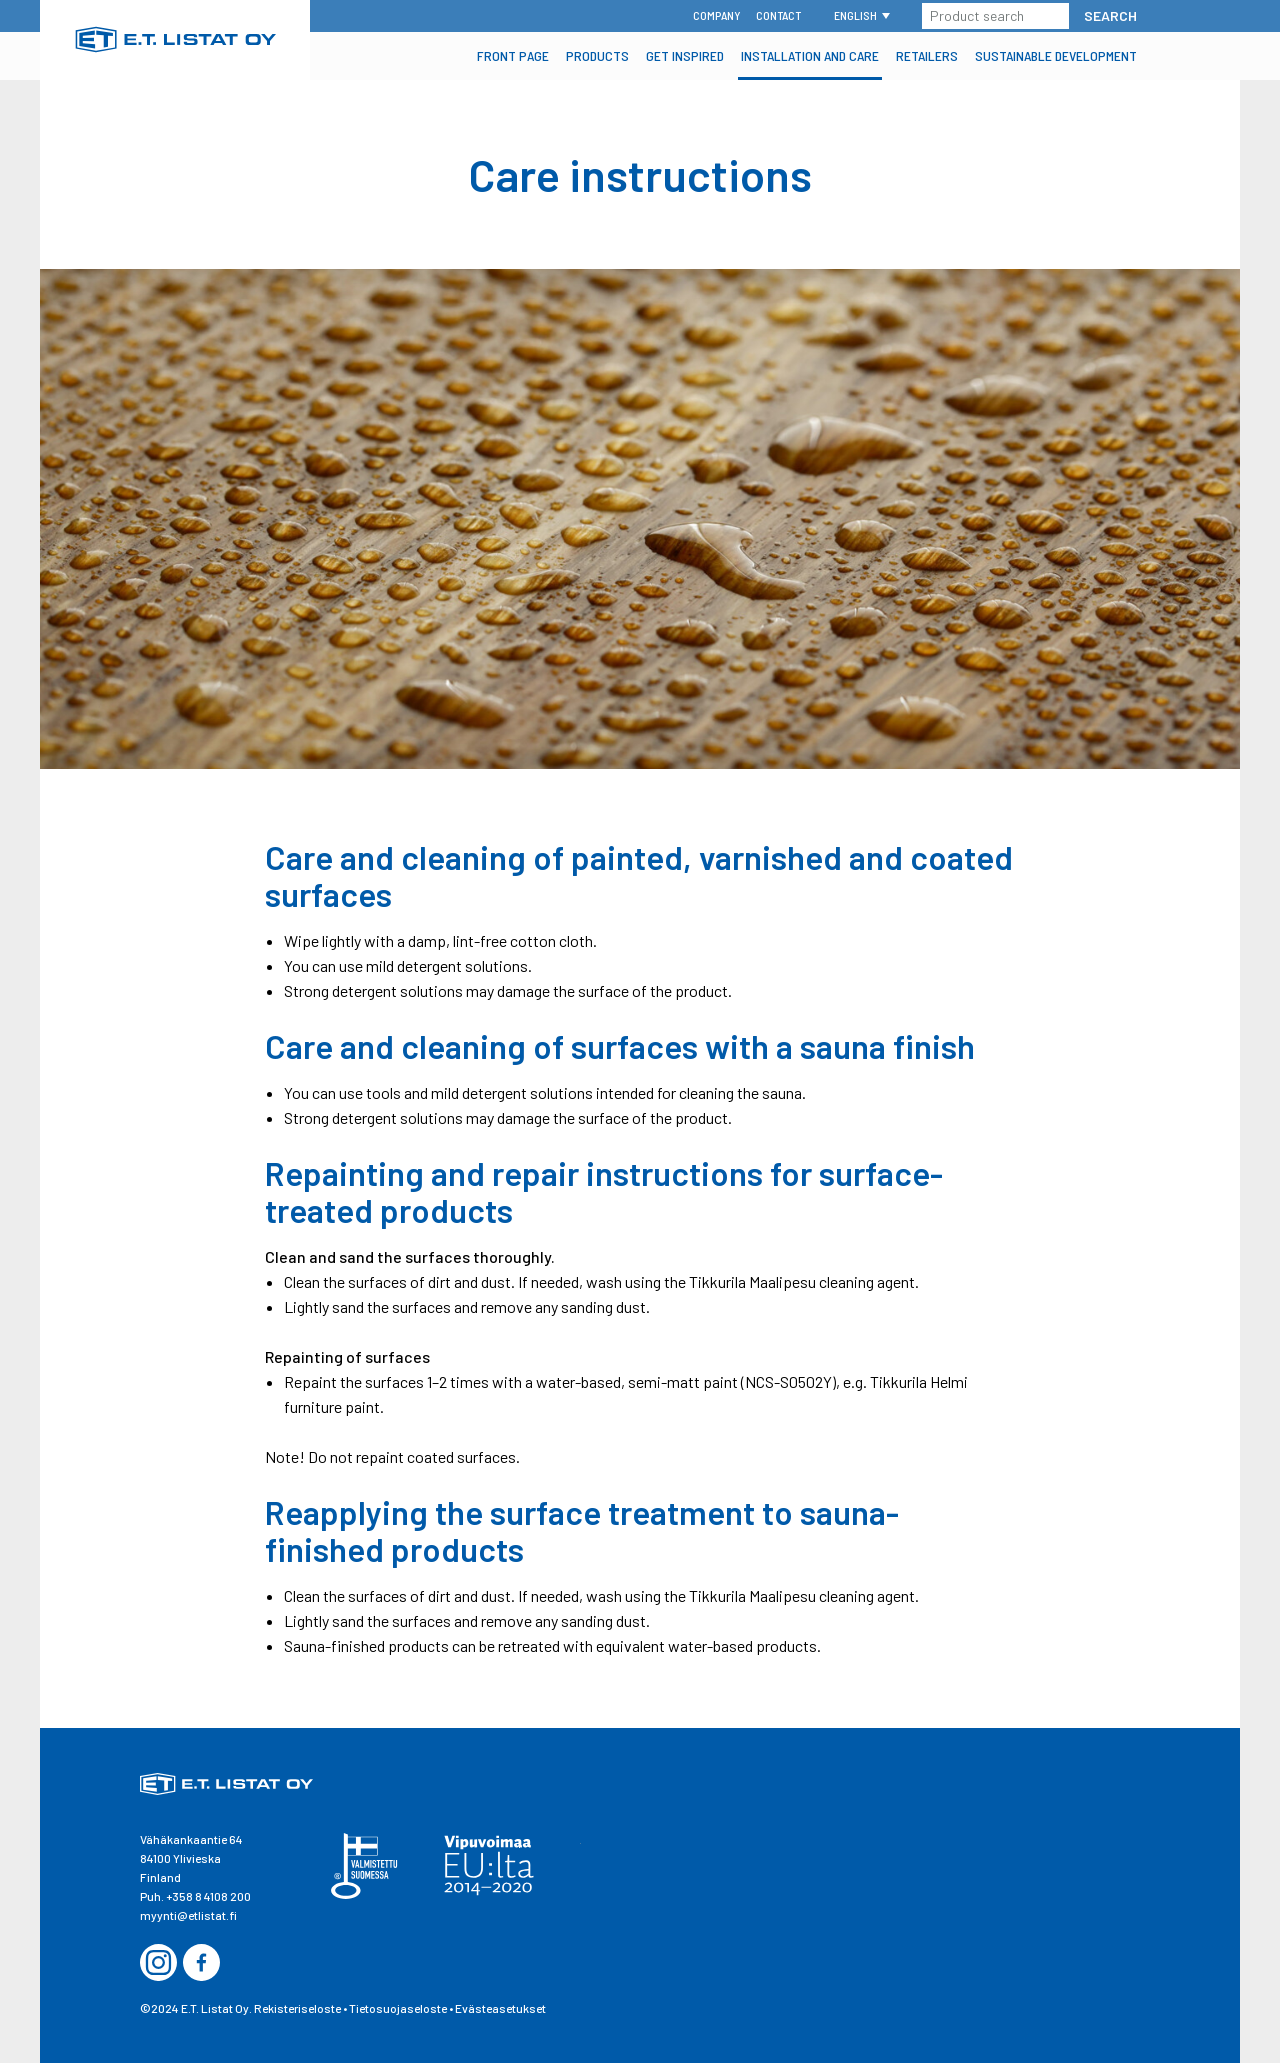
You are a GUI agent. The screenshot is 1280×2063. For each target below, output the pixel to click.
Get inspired (685, 55)
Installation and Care (810, 55)
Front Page (513, 55)
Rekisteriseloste (297, 2008)
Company (717, 15)
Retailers (927, 55)
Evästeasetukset (500, 2008)
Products (597, 55)
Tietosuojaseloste (398, 2008)
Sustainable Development (1056, 55)
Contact (778, 15)
